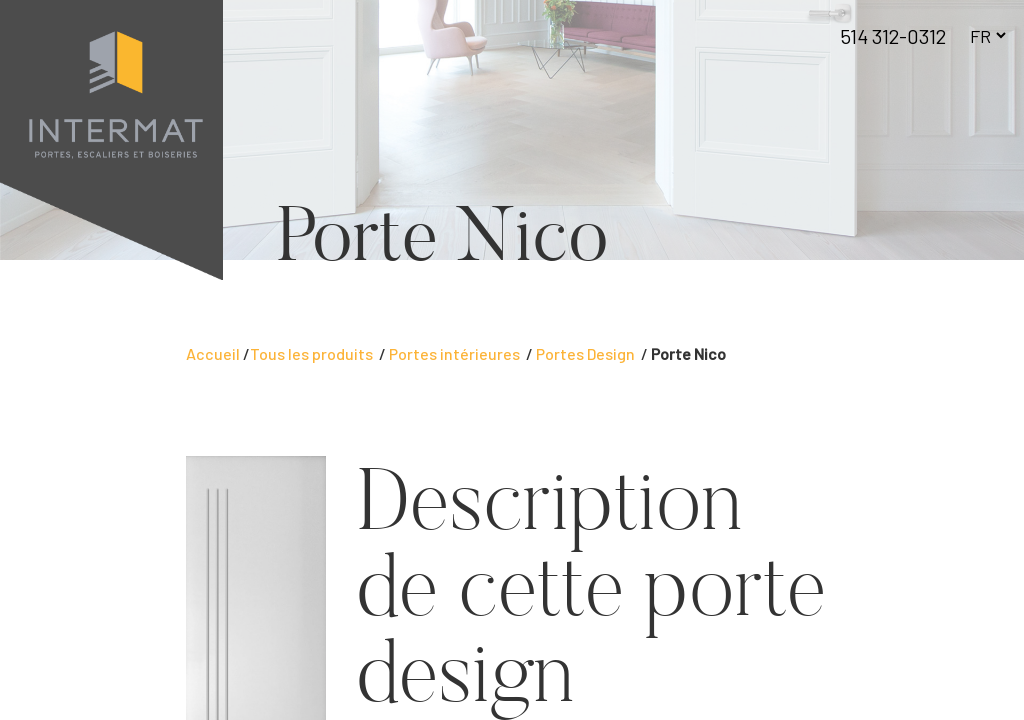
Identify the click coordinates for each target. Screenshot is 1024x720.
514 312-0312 (893, 36)
